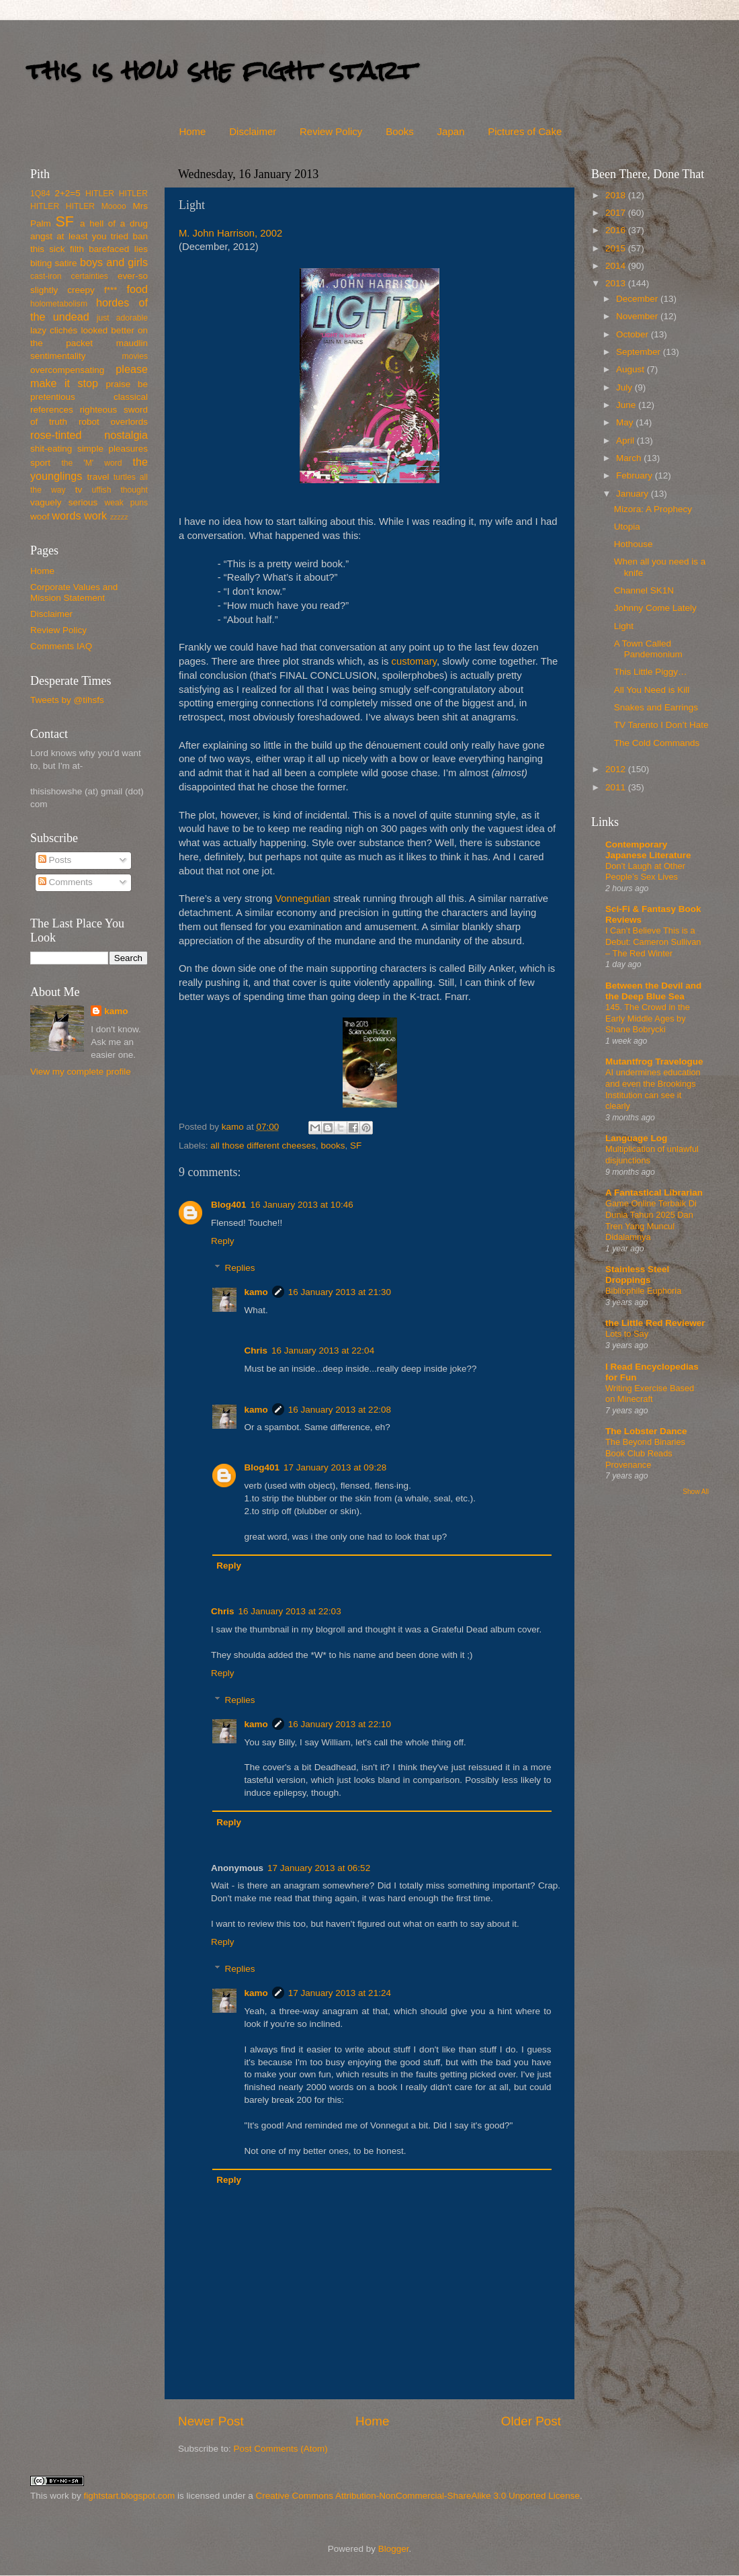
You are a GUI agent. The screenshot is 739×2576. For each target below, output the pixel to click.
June (627, 405)
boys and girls (114, 262)
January (633, 494)
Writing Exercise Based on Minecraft (649, 1394)
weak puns (126, 502)
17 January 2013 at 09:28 (335, 1467)
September (639, 352)
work (95, 515)
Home (192, 131)
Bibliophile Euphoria (643, 1291)
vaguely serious (63, 502)
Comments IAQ (61, 646)
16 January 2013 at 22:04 (322, 1350)
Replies (240, 1268)
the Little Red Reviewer (655, 1323)
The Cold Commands (657, 743)
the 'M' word (91, 463)
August (631, 369)
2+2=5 (67, 193)
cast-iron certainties (69, 276)
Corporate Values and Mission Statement (74, 592)
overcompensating (67, 370)
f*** (111, 290)
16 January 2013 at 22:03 (289, 1611)
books (332, 1145)
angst (41, 236)
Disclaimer (252, 131)
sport (40, 463)
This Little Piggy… (650, 672)
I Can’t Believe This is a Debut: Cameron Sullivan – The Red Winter (653, 941)
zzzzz (119, 517)
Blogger (393, 2549)
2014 (616, 266)
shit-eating (51, 449)
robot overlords (113, 422)
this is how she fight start (221, 70)
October (633, 334)
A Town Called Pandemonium (648, 648)
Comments (65, 882)
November (638, 316)
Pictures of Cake (525, 131)
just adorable (122, 318)
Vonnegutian (303, 898)
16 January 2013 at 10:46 (302, 1205)
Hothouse (633, 544)
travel (98, 477)
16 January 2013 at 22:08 (339, 1410)
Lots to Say (626, 1334)
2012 (616, 769)
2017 (616, 213)
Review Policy (331, 131)
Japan (451, 131)
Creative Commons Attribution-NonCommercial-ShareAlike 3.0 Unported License (417, 2496)
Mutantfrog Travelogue (654, 1061)
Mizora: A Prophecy (653, 509)
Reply (222, 1241)
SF (355, 1145)
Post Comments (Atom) (281, 2449)
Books (400, 131)
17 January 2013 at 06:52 (318, 1868)
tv (79, 490)
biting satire (53, 263)
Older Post (531, 2421)
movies (135, 356)
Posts (55, 860)
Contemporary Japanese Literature (648, 849)
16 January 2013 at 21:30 (339, 1292)
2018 (616, 195)
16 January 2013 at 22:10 (339, 1724)
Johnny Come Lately (655, 608)
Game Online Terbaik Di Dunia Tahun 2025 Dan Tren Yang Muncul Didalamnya (651, 1220)
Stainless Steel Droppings (637, 1274)
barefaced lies (118, 249)
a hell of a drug (114, 223)
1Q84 (40, 193)
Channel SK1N (644, 590)
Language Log (636, 1138)
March (630, 458)
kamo (234, 1127)
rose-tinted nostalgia (89, 435)
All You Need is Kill (652, 690)
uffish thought (120, 490)
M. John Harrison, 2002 (230, 233)
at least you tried (92, 236)
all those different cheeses (263, 1145)
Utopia (627, 527)
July (625, 387)
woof (40, 516)
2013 (616, 283)
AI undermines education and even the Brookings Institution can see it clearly (653, 1089)
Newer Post (211, 2421)
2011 (616, 787)
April (626, 440)
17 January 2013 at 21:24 (339, 1993)
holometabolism (58, 303)
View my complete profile (80, 1072)
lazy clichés (53, 330)
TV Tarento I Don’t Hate (661, 725)
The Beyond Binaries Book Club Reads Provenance (645, 1453)
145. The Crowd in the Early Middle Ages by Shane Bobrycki (647, 1018)
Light (624, 626)
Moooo (113, 206)
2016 (616, 230)
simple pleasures (112, 449)
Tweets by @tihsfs (67, 700)
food (137, 289)
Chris (256, 1350)
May (626, 422)
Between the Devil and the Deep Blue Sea (653, 991)
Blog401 (229, 1205)
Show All (696, 1491)
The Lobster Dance (646, 1431)
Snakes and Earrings (656, 707)
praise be (127, 384)
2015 (616, 248)
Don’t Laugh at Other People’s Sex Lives (645, 871)
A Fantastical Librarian (654, 1193)
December (638, 299)
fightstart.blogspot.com (129, 2496)
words (66, 515)
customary (414, 661)
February (635, 475)
